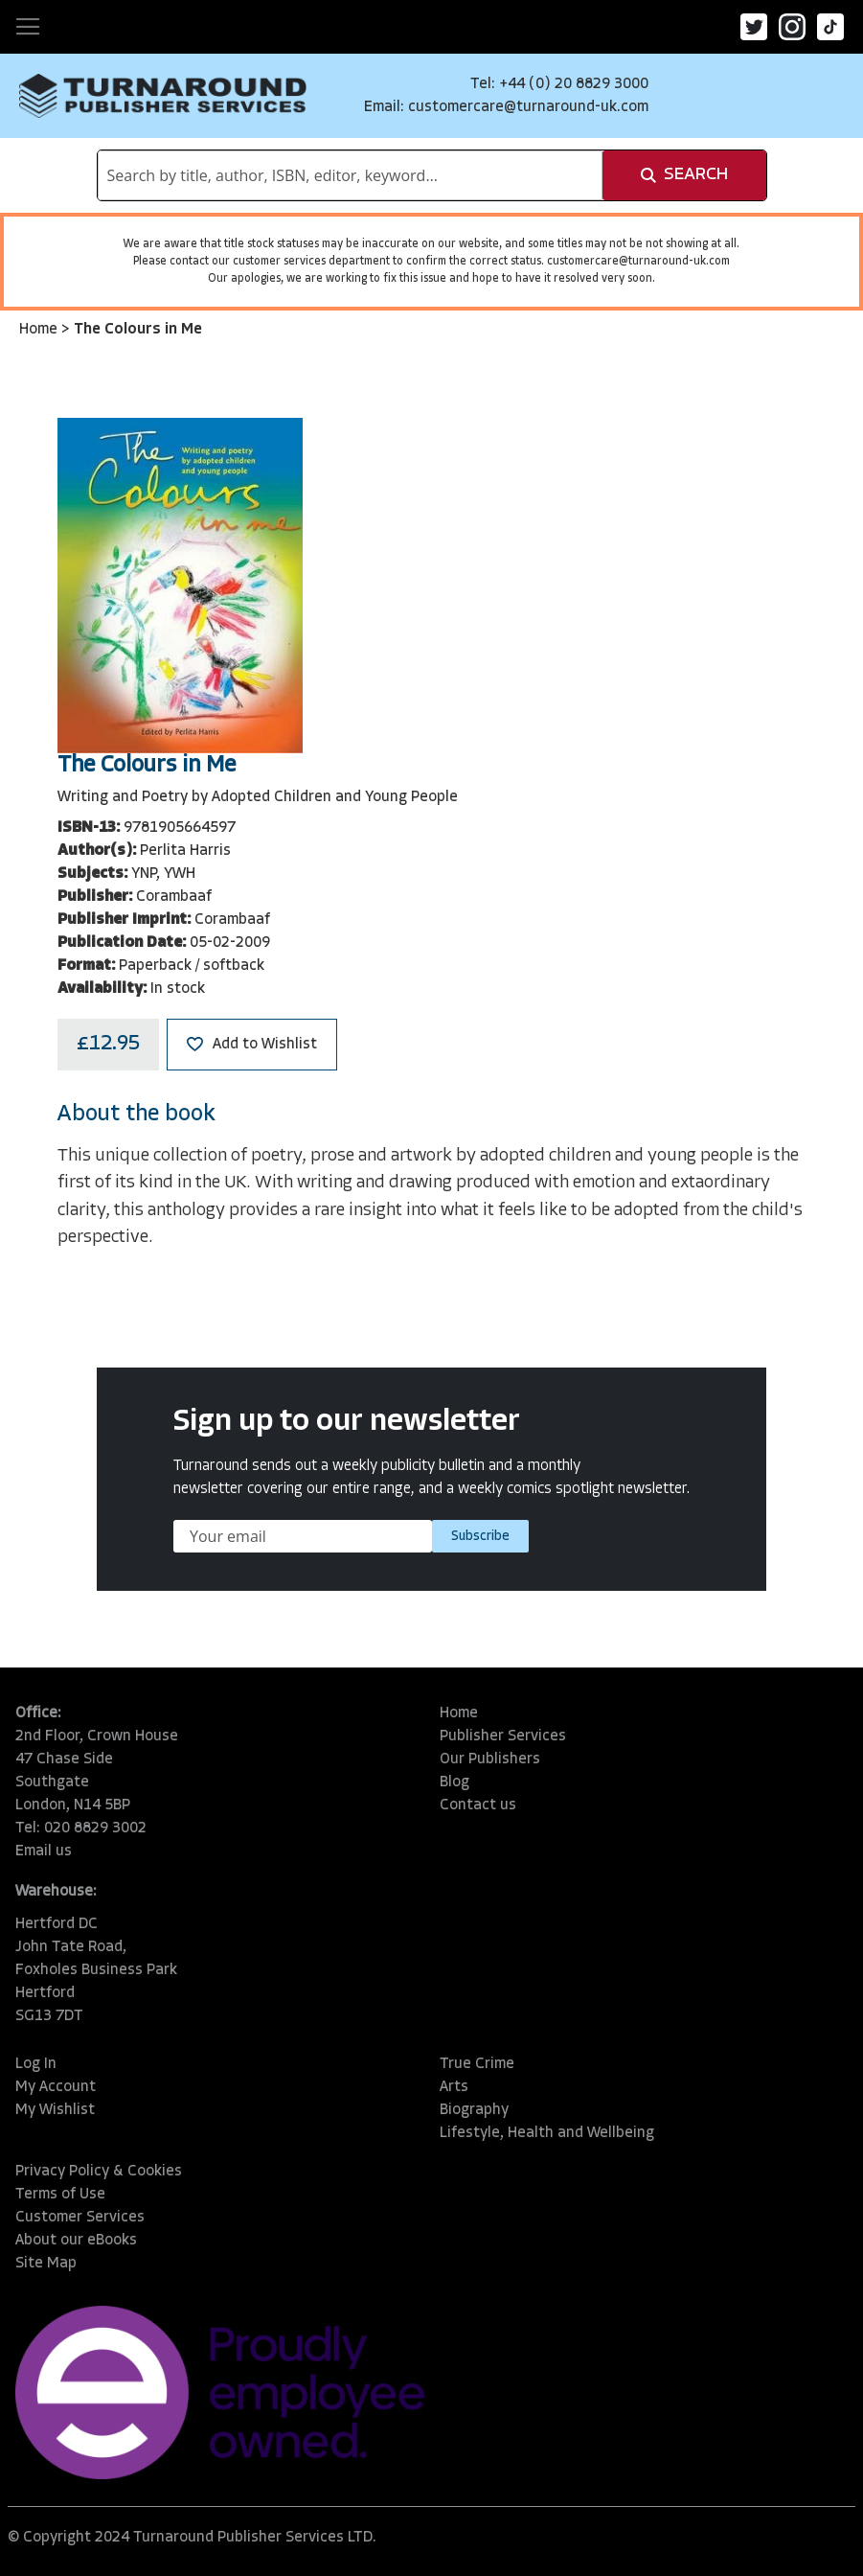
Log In (36, 2064)
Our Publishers (490, 1759)
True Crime (477, 2064)
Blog (454, 1782)
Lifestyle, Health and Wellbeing (547, 2133)
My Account (55, 2087)
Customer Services (80, 2217)
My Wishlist (55, 2110)
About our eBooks (76, 2240)
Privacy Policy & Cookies (98, 2171)
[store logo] (163, 96)
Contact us (478, 1805)
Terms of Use (60, 2194)
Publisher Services (503, 1736)
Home (40, 329)
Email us (43, 1851)
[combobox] (350, 175)
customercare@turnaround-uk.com (528, 107)
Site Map (46, 2263)
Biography (474, 2110)
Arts (454, 2087)
